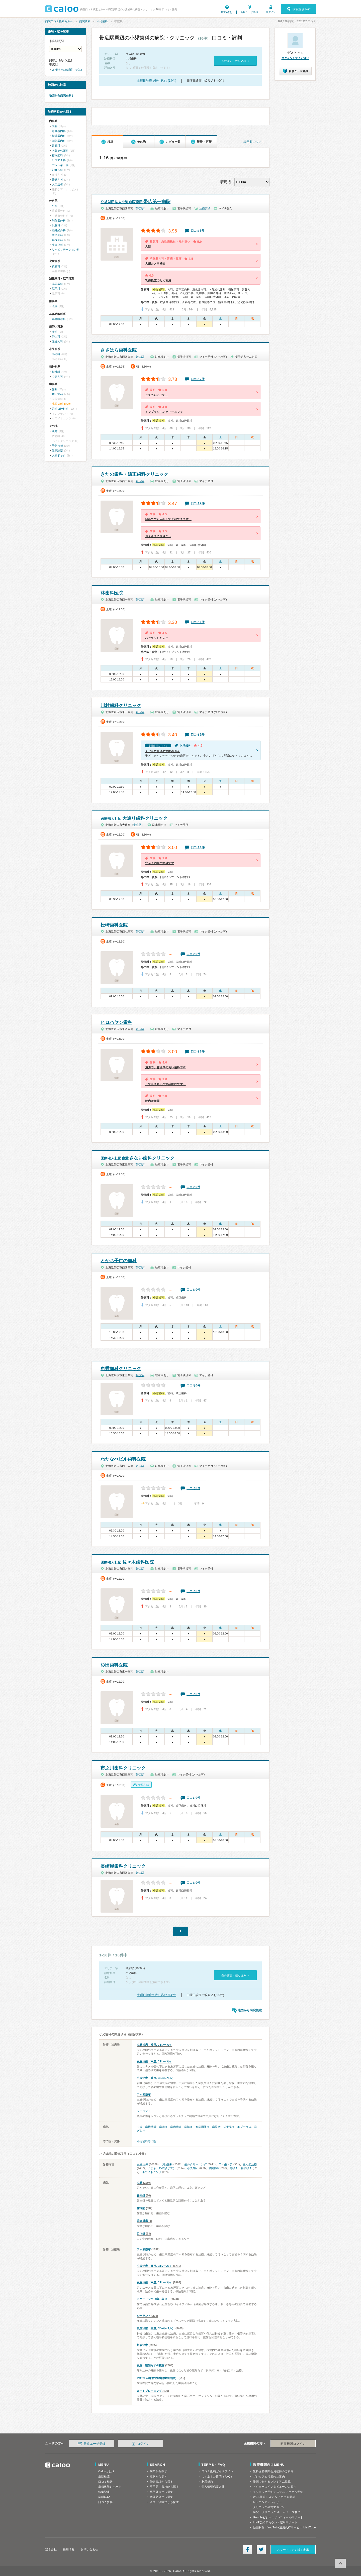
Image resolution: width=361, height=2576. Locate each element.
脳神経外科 (59, 230)
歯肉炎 (163, 2126)
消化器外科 (59, 220)
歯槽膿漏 (150, 2126)
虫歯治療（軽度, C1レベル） (154, 2044)
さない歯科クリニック (137, 1157)
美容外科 (57, 244)
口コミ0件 (193, 954)
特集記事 (104, 2491)
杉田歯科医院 (114, 1665)
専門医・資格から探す (164, 2486)
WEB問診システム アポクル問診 (274, 2496)
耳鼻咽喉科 (59, 318)
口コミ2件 (198, 379)
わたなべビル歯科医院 (123, 1459)
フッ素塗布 (144, 2094)
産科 (54, 331)
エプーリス (244, 2126)
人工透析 (57, 184)
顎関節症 (214, 2168)
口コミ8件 (198, 230)
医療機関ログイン (293, 2443)
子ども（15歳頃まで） (162, 2168)
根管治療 (142, 2345)
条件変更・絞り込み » (235, 60)
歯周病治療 (250, 2164)
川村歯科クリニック (121, 705)
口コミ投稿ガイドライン (217, 2471)
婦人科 (56, 336)
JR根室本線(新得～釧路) (67, 69)
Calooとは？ (106, 2471)
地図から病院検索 (250, 2010)
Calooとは (227, 12)
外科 (54, 205)
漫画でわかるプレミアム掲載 (272, 2481)
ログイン (271, 12)
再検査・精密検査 (241, 2168)
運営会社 (51, 2549)
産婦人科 (57, 341)
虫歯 (139, 2126)
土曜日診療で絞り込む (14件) (156, 80)
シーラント (144, 2111)
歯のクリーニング (195, 2164)
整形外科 (57, 235)
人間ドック (59, 455)
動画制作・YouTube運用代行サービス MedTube (284, 2527)
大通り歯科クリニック (134, 818)
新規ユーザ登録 (249, 12)
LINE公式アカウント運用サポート (275, 2522)
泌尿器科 (57, 283)
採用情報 (68, 2549)
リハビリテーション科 (65, 249)
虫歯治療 (142, 2164)
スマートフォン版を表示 (293, 2549)
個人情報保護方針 (213, 2486)
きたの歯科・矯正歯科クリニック (134, 474)
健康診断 (57, 450)
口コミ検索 (105, 2481)
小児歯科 (102, 21)
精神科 (56, 371)
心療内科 (57, 376)
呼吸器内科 (59, 131)
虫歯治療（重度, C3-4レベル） (156, 2077)
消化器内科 (59, 140)
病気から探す (158, 2471)
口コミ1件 (198, 622)
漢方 (54, 431)
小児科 (56, 354)
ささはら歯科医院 (119, 350)
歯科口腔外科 (60, 408)
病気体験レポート (109, 2486)
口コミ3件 (198, 1051)
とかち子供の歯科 (119, 1260)
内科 (54, 126)
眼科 (54, 306)
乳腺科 (56, 225)
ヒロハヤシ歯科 (116, 1022)
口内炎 (141, 2233)
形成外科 (57, 240)
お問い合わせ (89, 2549)
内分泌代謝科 (60, 150)
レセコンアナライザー (267, 2502)
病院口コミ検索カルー (59, 21)
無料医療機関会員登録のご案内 (273, 2471)
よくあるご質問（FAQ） (218, 2476)
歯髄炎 (188, 2126)
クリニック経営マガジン (269, 2507)
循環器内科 (59, 135)
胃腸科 (56, 145)
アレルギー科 (60, 165)
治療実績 (204, 208)
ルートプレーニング (149, 2390)
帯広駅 (140, 208)
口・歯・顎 (226, 2164)
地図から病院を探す (61, 95)
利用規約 (207, 2481)
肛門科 (56, 288)
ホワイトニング (151, 2172)
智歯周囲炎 (203, 2126)
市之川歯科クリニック (123, 1768)
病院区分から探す (161, 2496)
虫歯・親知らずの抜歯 (150, 2365)
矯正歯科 (57, 394)
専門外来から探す (161, 2491)
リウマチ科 (59, 160)
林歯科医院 (112, 593)
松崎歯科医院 (114, 924)
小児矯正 (192, 2168)
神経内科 (57, 169)
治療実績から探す (161, 2481)
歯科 (54, 389)
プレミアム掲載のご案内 (269, 2476)
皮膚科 (56, 266)
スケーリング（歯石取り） (153, 2298)
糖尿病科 (57, 155)
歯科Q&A (104, 2496)
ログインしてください (295, 58)
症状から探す (158, 2476)
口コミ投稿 (105, 2502)
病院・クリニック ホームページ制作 (276, 2512)
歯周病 (216, 2126)
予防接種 (57, 445)
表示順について (253, 142)
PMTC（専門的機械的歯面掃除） (157, 2378)
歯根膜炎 (228, 2126)
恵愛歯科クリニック (121, 1368)
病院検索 (84, 21)
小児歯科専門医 (146, 2141)
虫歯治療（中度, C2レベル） (154, 2061)
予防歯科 (167, 2164)
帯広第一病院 (135, 201)
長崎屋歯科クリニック (123, 1866)
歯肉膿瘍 (175, 2126)
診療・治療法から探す (164, 2502)
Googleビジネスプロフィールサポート (278, 2517)
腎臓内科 (57, 179)
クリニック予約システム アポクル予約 (278, 2491)
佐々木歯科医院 (127, 1562)
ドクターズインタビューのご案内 (274, 2486)
